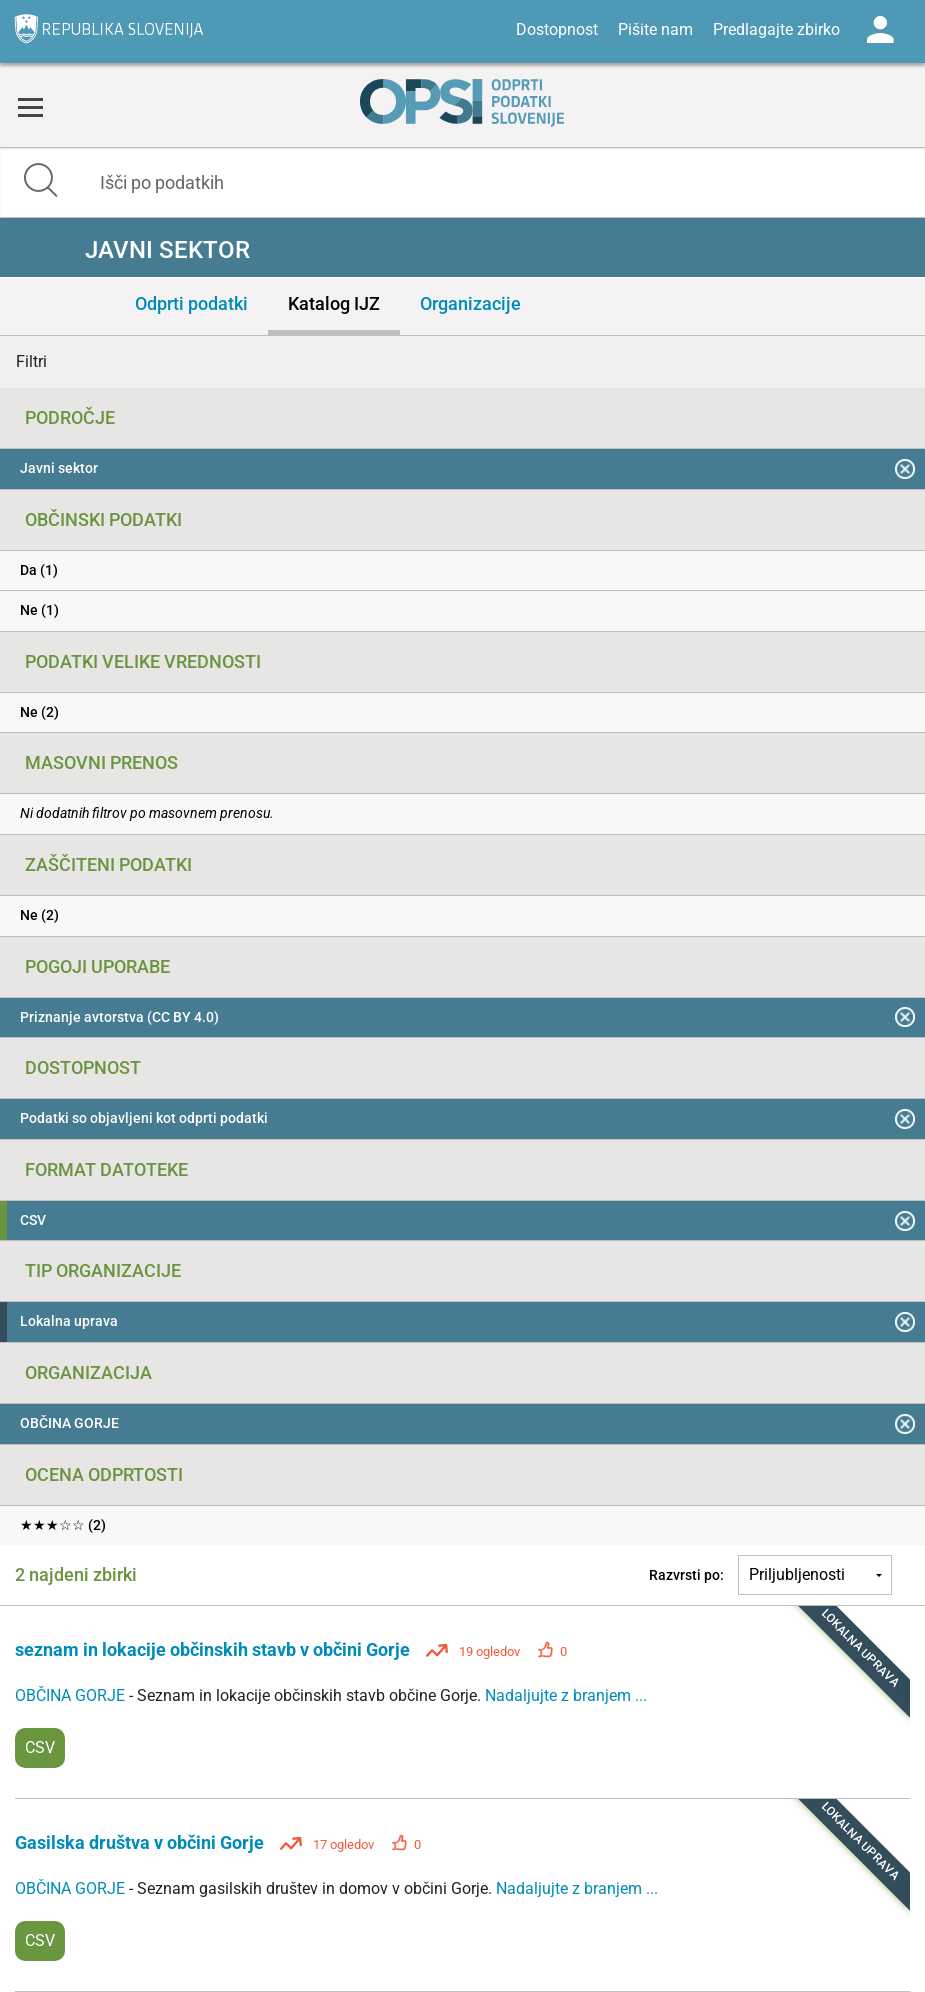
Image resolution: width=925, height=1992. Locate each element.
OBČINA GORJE (72, 1695)
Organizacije (470, 303)
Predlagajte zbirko (776, 29)
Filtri (31, 361)
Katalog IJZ (334, 303)
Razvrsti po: (686, 1575)
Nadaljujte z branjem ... (566, 1695)
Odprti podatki (191, 303)
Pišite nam (655, 29)
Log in (880, 30)
